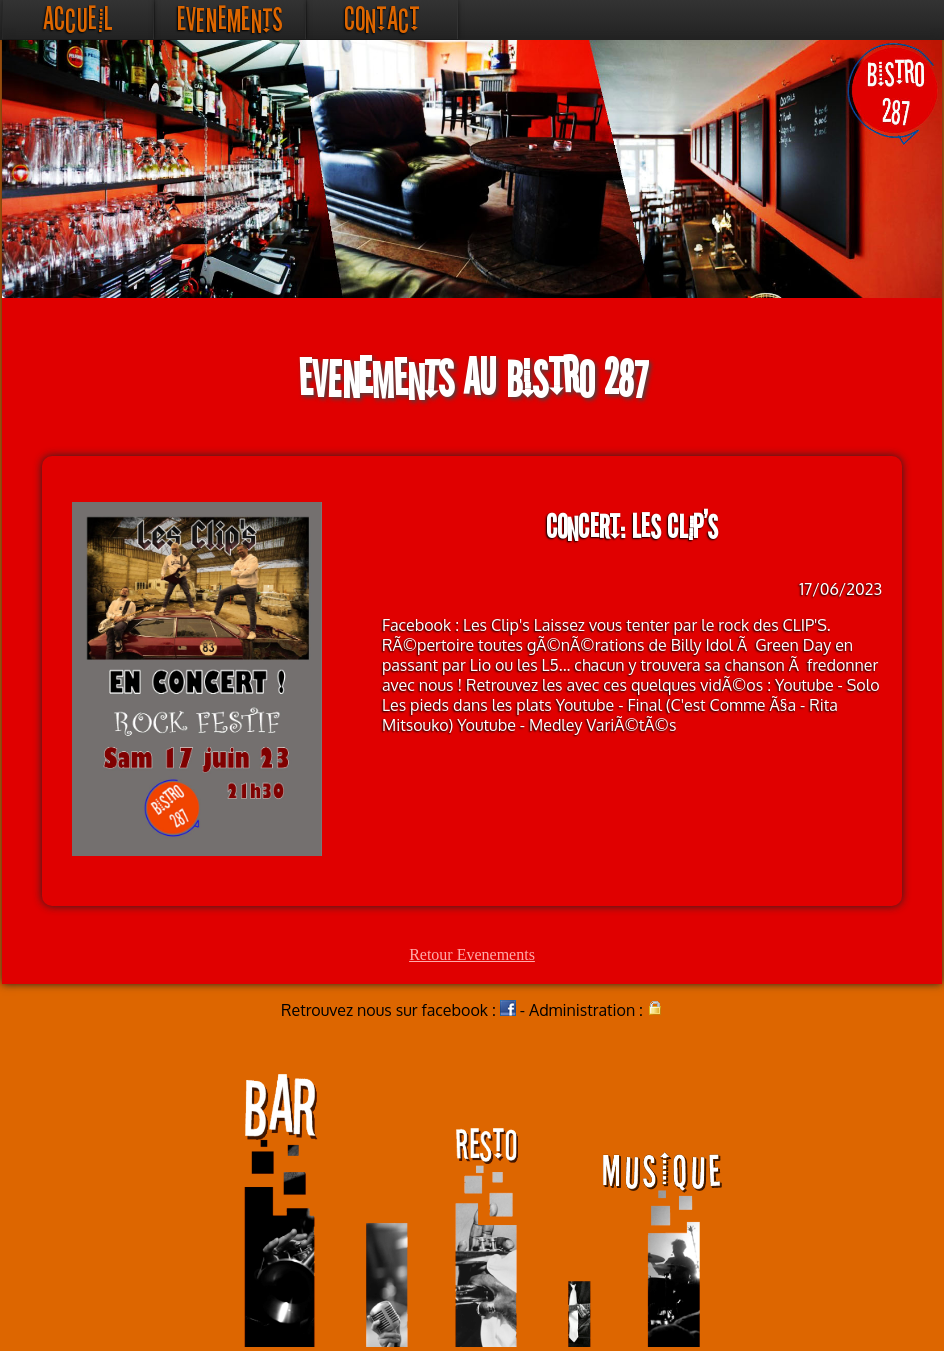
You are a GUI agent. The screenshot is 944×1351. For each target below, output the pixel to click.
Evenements (230, 19)
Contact (382, 19)
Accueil (77, 19)
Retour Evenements (472, 954)
